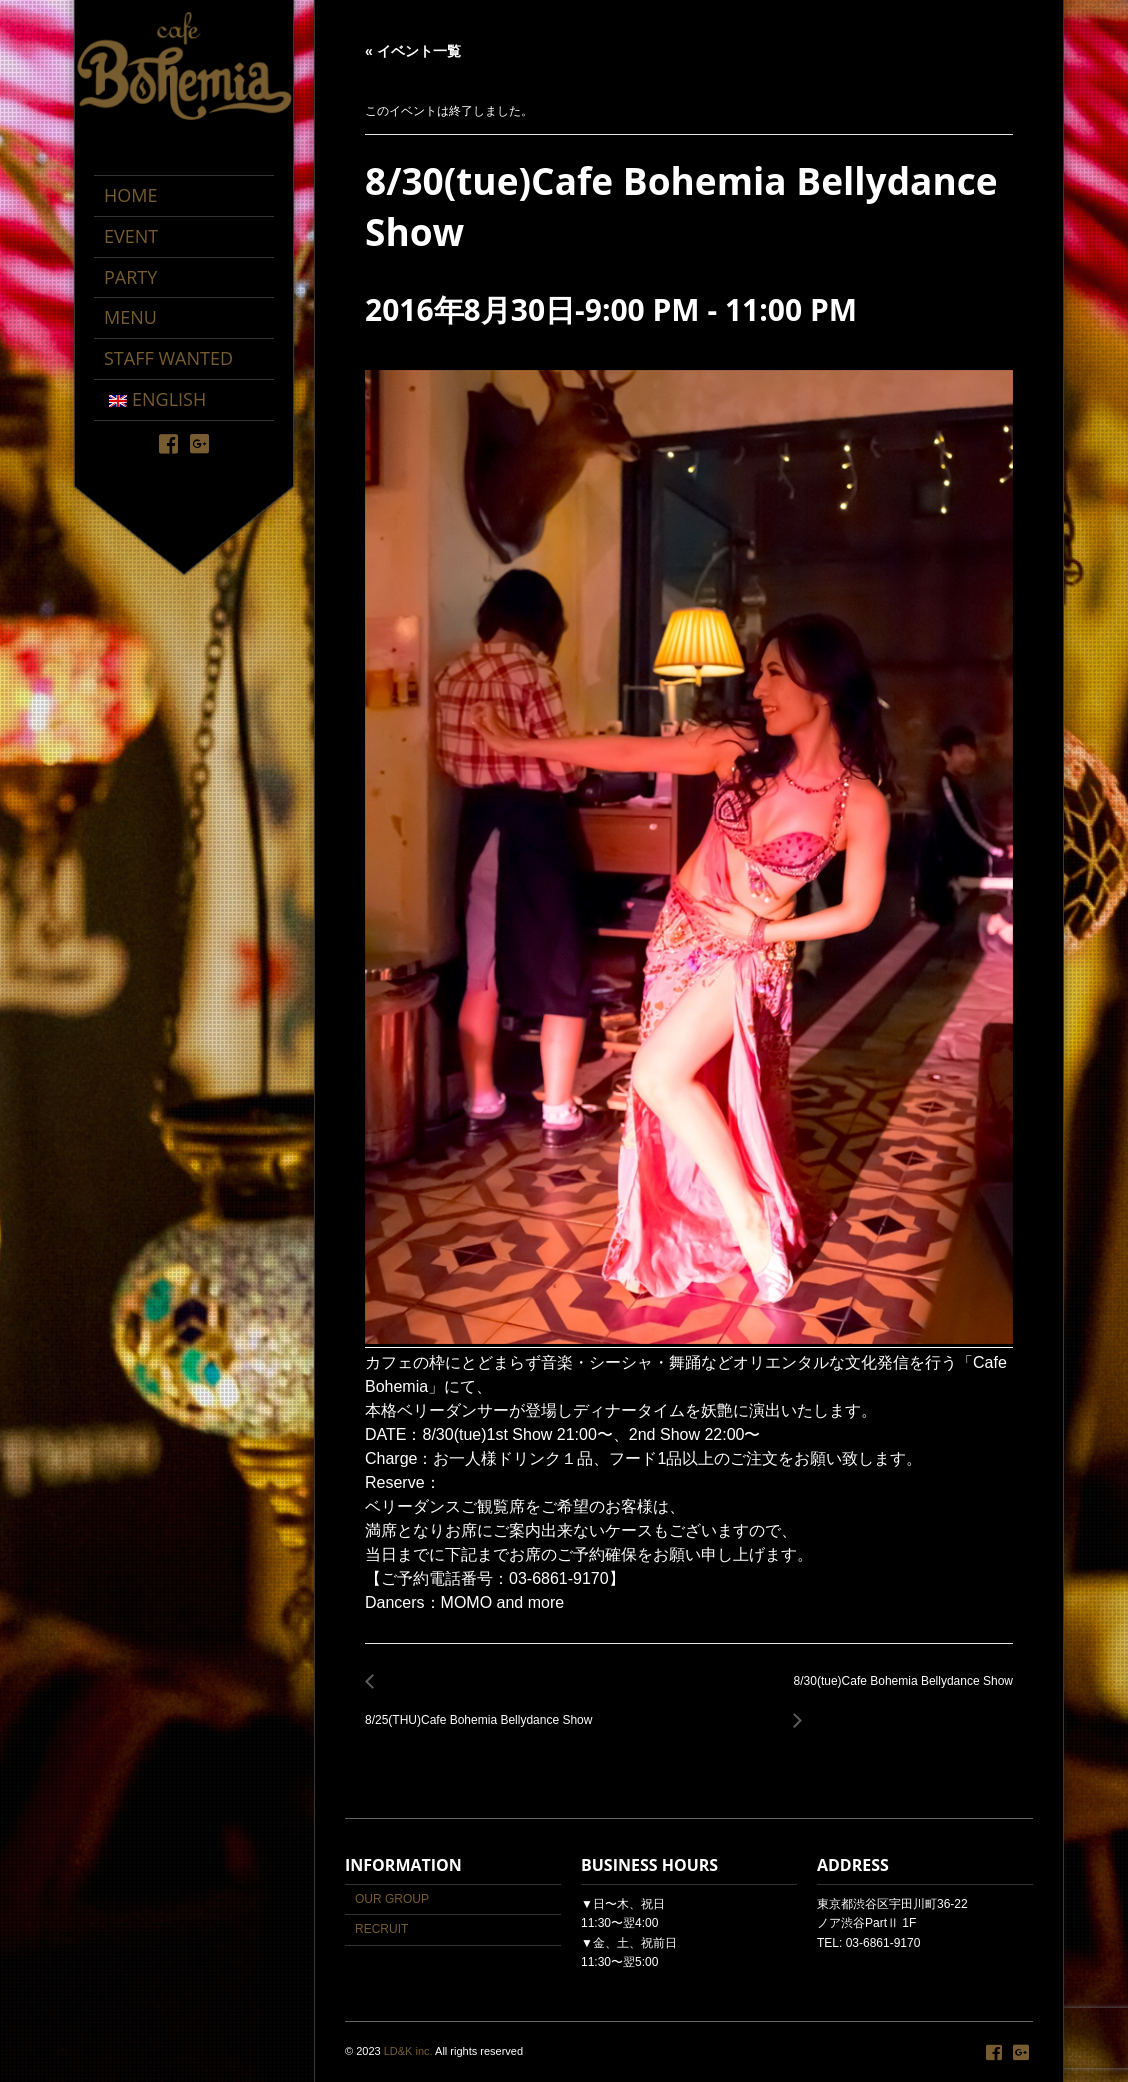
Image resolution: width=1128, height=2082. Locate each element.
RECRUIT (381, 1929)
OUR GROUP (392, 1899)
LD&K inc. (408, 2051)
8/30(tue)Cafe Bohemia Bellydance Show (898, 1692)
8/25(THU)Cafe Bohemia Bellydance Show (484, 1708)
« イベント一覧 (413, 51)
